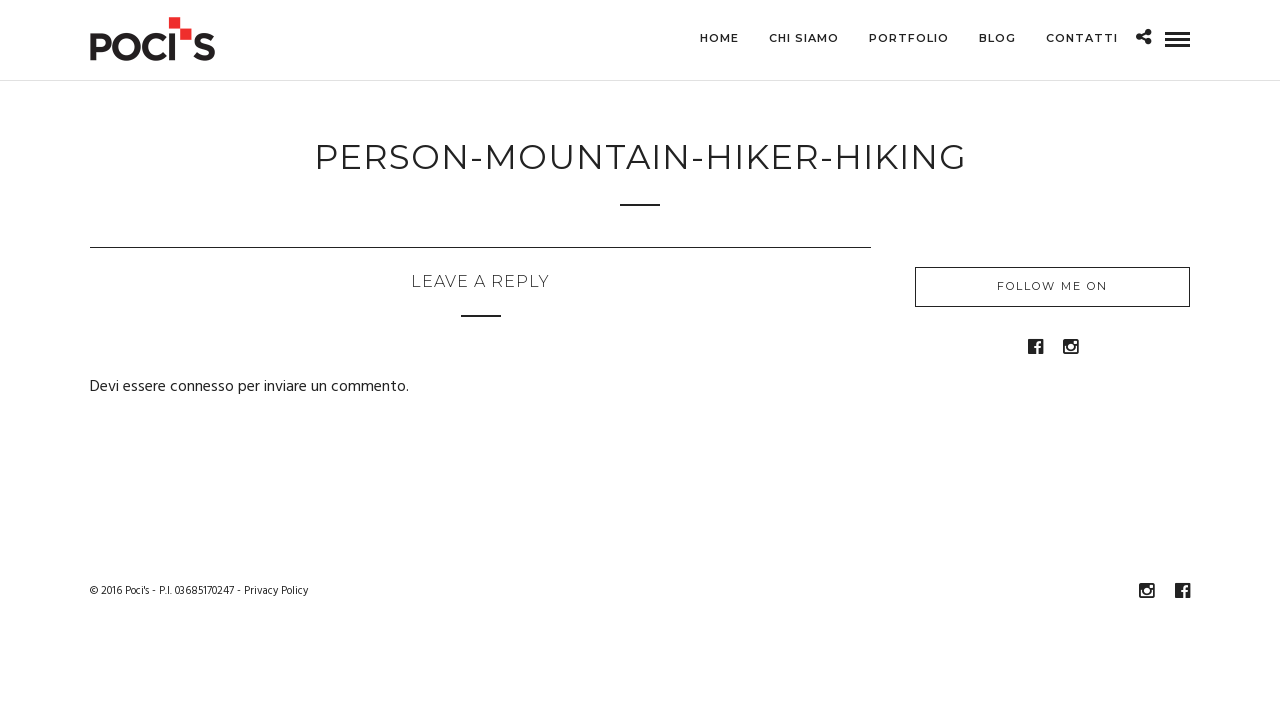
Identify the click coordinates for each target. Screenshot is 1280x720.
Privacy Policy (276, 592)
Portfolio (909, 38)
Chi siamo (804, 38)
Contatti (1082, 38)
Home (719, 38)
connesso (202, 388)
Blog (997, 38)
